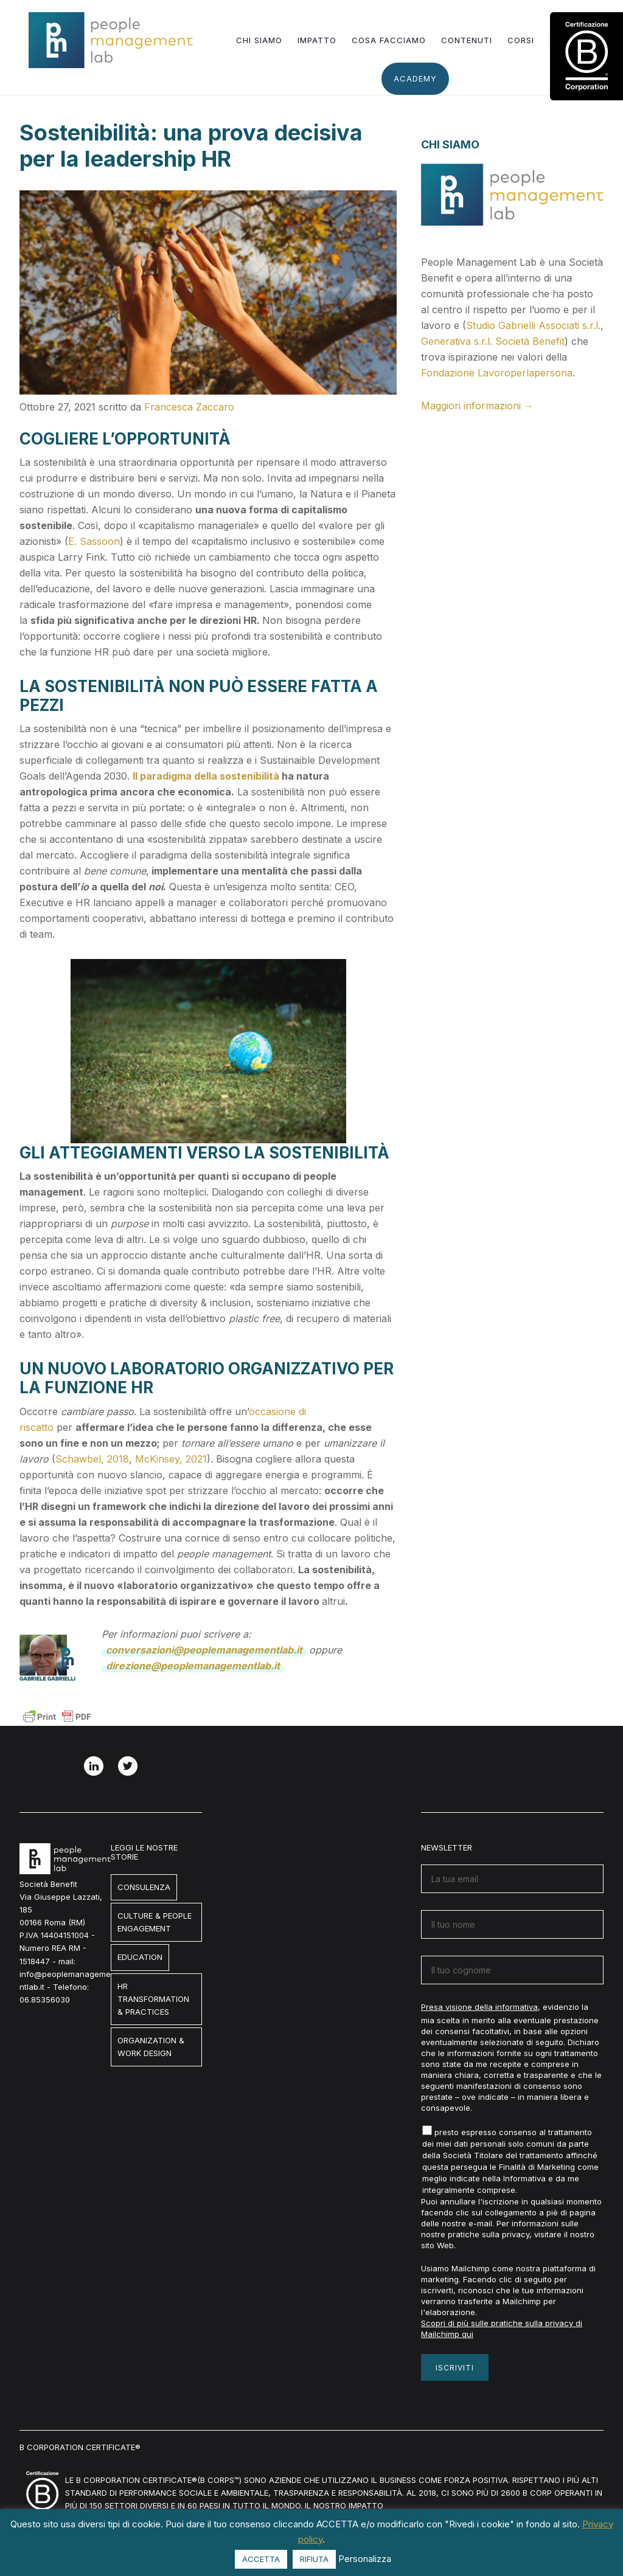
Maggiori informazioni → (477, 406)
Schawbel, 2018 (92, 1459)
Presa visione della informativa (479, 2007)
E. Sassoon (94, 541)
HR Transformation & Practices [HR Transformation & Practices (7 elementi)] (153, 1999)
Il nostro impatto (344, 2505)
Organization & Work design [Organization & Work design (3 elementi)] (150, 2046)
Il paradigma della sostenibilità (206, 776)
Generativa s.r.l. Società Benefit (493, 341)
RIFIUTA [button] (314, 2559)
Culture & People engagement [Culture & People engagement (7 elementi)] (154, 1922)
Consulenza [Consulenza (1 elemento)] (143, 1887)
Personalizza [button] (364, 2558)
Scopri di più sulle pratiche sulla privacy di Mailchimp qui (501, 2328)
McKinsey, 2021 (171, 1459)
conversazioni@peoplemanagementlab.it (204, 1650)
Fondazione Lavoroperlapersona (497, 373)
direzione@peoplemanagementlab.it (193, 1666)
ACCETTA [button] (261, 2559)
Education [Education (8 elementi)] (139, 1957)
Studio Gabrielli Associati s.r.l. (533, 325)
